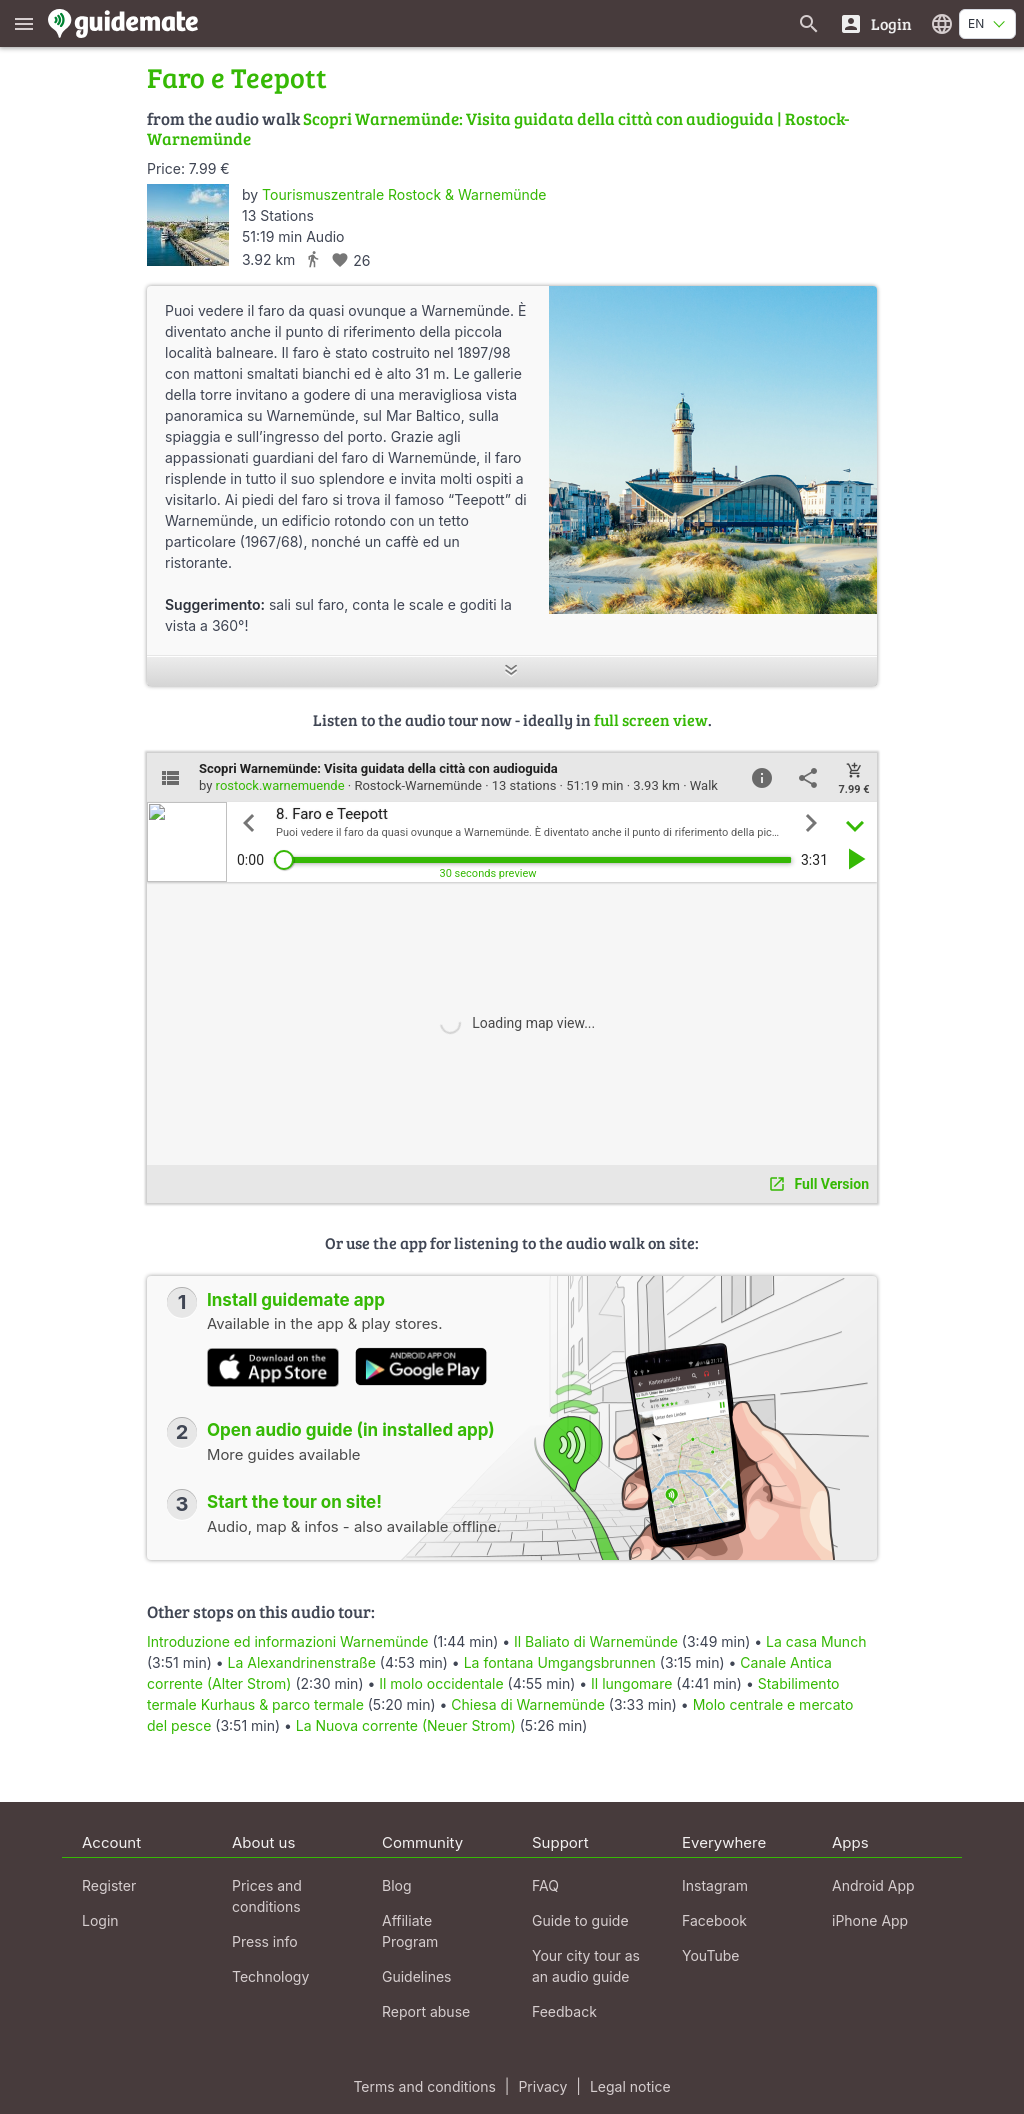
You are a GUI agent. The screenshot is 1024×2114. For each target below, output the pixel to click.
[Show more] (512, 671)
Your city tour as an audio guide (586, 1966)
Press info (265, 1941)
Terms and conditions (424, 2086)
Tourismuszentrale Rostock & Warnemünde (404, 194)
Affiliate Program (410, 1931)
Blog (397, 1885)
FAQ (545, 1885)
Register (109, 1885)
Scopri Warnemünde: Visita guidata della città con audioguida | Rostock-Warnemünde (498, 128)
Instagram (715, 1885)
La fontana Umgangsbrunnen (560, 1662)
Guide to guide (580, 1920)
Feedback (564, 2011)
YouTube (710, 1955)
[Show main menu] (24, 23)
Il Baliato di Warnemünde (596, 1641)
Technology (270, 1976)
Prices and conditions (267, 1896)
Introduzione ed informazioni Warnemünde (287, 1641)
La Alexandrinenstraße (302, 1662)
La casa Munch (816, 1641)
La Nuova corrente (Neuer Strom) (406, 1725)
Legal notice (630, 2086)
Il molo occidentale (441, 1683)
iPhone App (870, 1920)
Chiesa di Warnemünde (528, 1704)
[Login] (875, 23)
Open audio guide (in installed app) (351, 1430)
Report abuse (426, 2011)
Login (100, 1920)
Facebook (714, 1920)
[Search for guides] (809, 23)
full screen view (651, 719)
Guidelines (416, 1976)
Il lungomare (631, 1683)
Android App (873, 1885)
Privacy (542, 2086)
